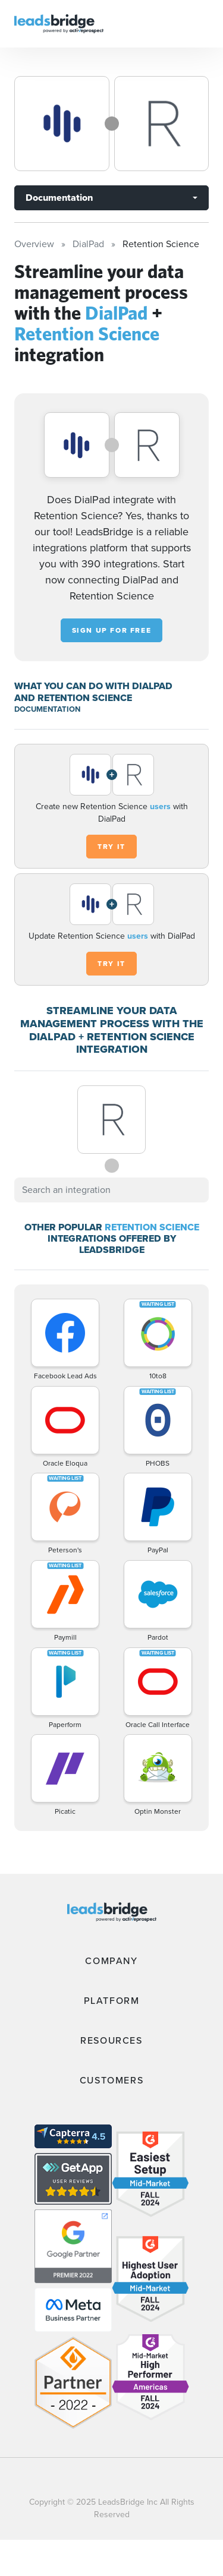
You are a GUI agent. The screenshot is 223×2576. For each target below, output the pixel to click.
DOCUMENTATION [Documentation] (47, 709)
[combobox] (111, 1189)
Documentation (59, 197)
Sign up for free (112, 630)
